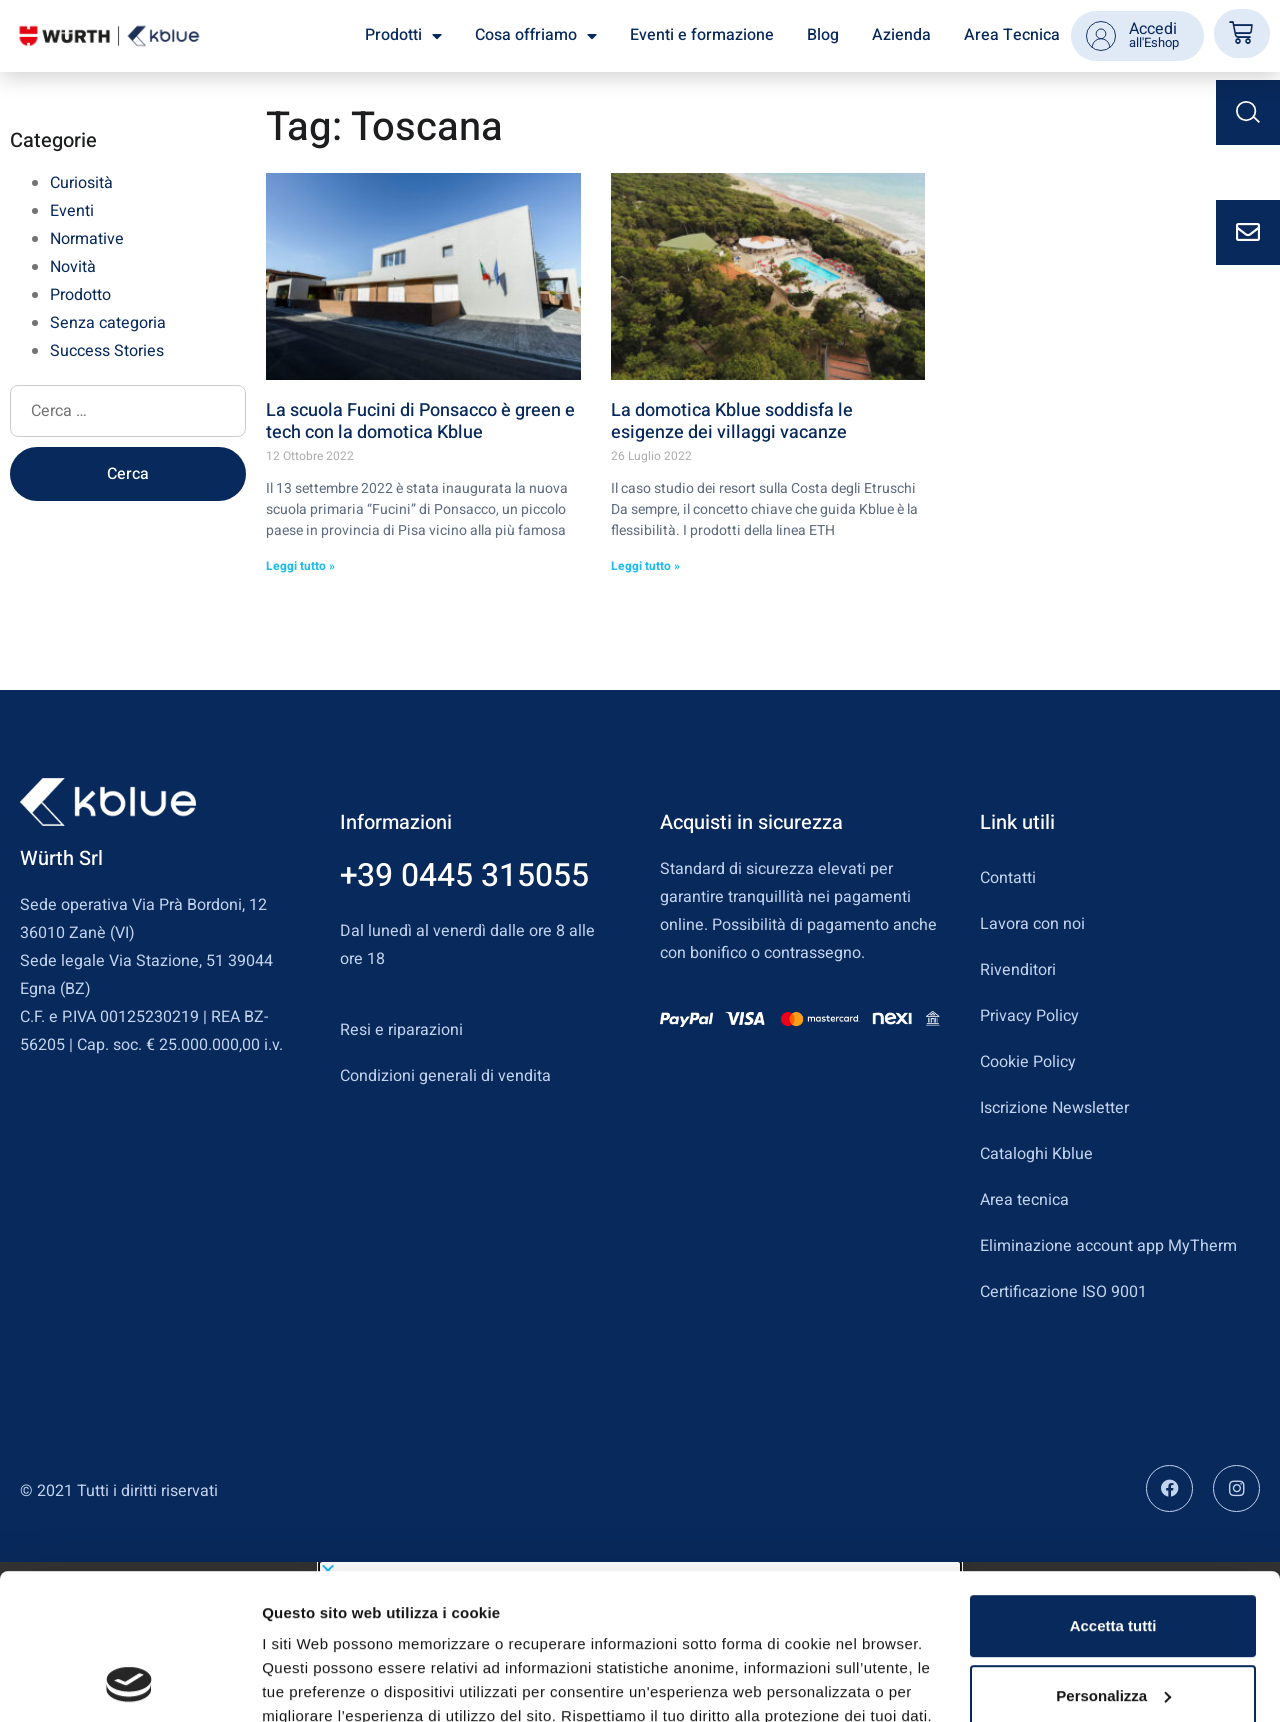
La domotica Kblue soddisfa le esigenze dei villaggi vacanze (732, 421)
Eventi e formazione (702, 35)
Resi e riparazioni (401, 1030)
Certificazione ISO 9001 (1063, 1292)
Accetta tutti (1113, 1489)
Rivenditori (1018, 970)
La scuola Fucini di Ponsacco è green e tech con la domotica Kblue (420, 421)
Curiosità (81, 183)
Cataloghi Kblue (1036, 1154)
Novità (73, 267)
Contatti (1008, 878)
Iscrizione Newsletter (1054, 1108)
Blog (823, 35)
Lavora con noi (1032, 924)
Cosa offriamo (536, 36)
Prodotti (403, 36)
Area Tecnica (1012, 35)
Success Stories (107, 351)
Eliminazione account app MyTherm (1108, 1246)
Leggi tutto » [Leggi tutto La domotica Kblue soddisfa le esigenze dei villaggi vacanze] (645, 566)
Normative (87, 239)
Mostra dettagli (316, 1682)
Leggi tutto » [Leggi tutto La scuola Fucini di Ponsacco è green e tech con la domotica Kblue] (300, 566)
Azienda (901, 35)
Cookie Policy (1028, 1062)
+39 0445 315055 (464, 875)
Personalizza (1113, 1558)
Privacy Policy (1029, 1016)
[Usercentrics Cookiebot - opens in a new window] (129, 1683)
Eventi (72, 211)
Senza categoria (108, 323)
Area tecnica (1024, 1200)
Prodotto (80, 295)
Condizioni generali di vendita (445, 1076)
